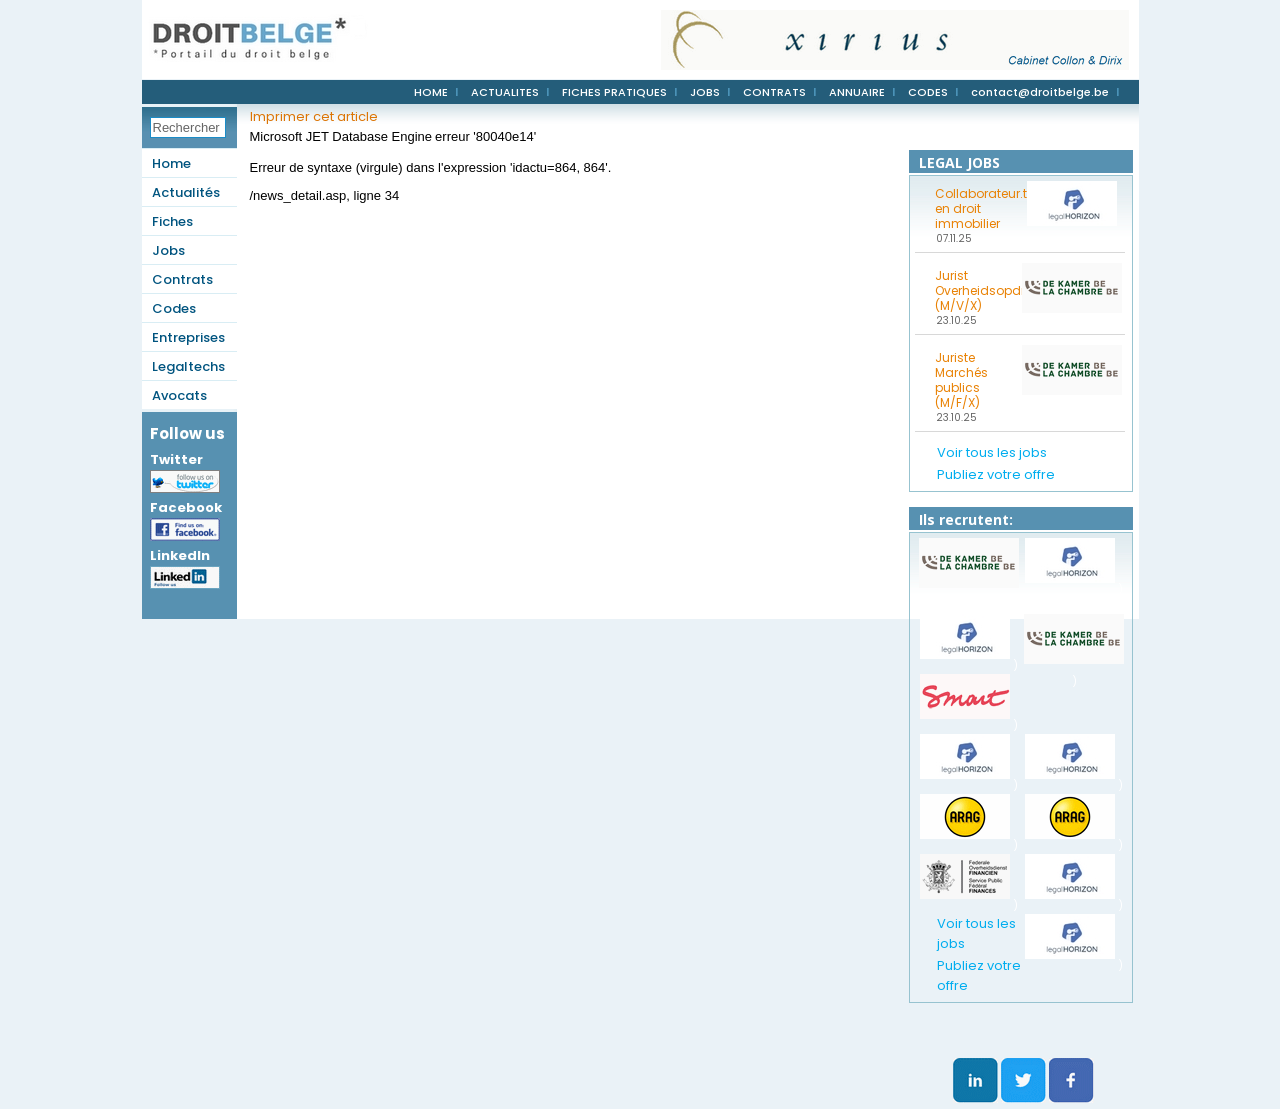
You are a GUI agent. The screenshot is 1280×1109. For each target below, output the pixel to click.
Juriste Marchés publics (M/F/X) (961, 380)
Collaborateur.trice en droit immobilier (975, 208)
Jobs (168, 250)
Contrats (182, 279)
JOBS (705, 92)
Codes (174, 308)
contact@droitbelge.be (1040, 92)
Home (171, 163)
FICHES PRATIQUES (614, 92)
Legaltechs (188, 366)
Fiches (172, 221)
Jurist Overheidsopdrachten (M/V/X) (975, 290)
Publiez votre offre (996, 474)
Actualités (186, 192)
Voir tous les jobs (992, 452)
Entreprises (188, 337)
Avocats (179, 395)
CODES (928, 92)
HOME (431, 92)
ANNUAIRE (857, 92)
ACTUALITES (505, 92)
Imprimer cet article (314, 116)
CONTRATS (774, 92)
